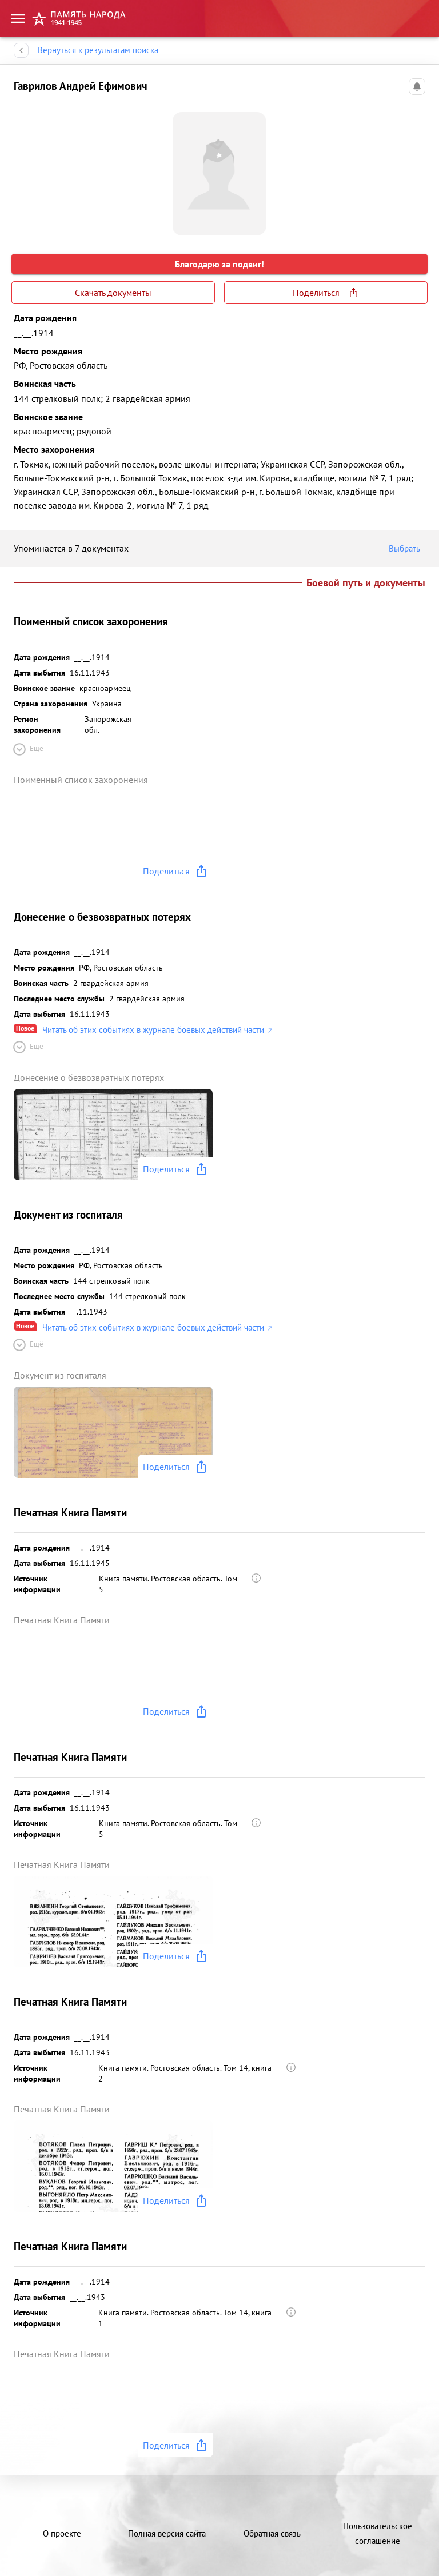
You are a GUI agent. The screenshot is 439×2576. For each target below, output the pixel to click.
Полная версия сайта (167, 2533)
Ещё (27, 749)
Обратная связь (272, 2533)
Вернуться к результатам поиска (98, 50)
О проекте (62, 2533)
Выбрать (407, 548)
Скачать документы (113, 292)
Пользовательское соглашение (377, 2533)
